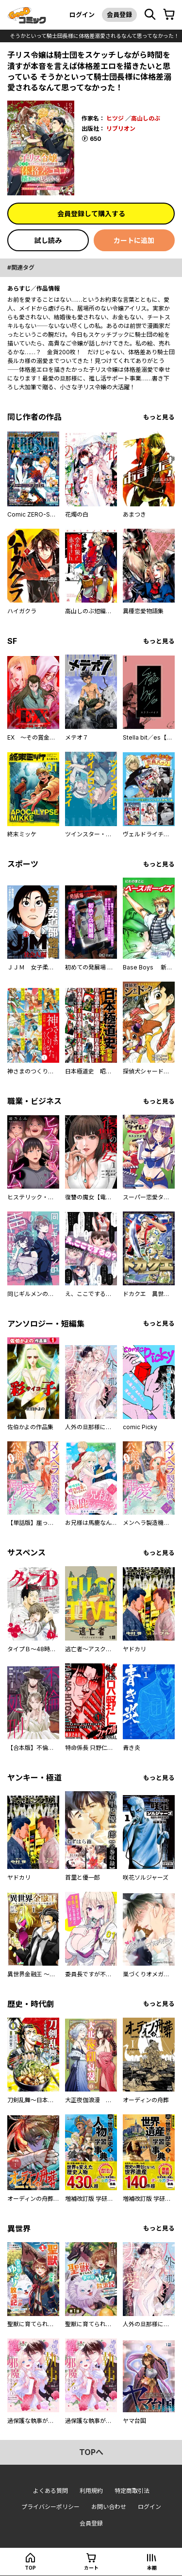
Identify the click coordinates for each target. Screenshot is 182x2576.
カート (91, 2568)
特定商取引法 (132, 2490)
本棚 (152, 2568)
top (30, 2568)
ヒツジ (115, 118)
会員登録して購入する (91, 213)
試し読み (48, 240)
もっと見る (159, 417)
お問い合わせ (108, 2506)
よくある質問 (50, 2490)
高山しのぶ (145, 118)
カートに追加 (134, 240)
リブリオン (120, 128)
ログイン (82, 14)
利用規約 (91, 2490)
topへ (91, 2452)
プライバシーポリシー (50, 2506)
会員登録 (119, 14)
